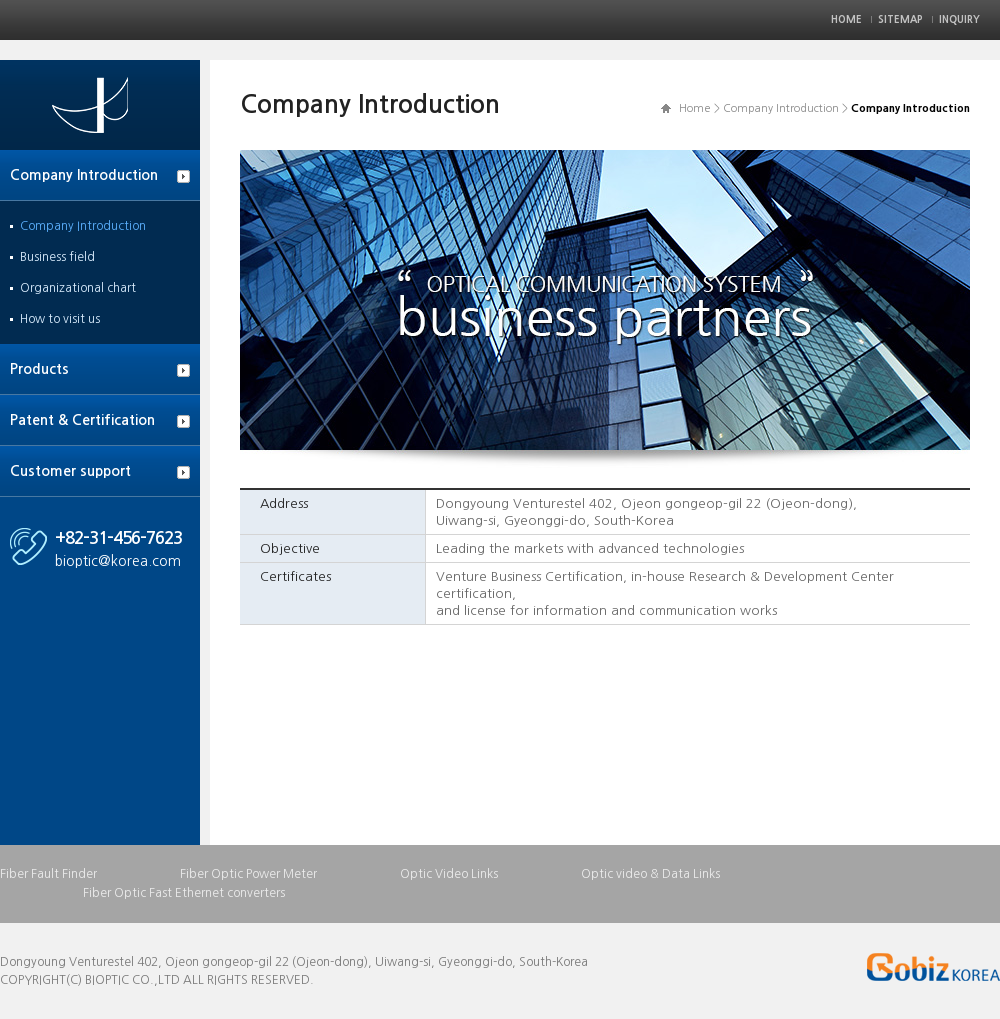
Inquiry (959, 19)
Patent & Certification (82, 420)
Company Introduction (84, 175)
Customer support (70, 471)
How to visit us (60, 319)
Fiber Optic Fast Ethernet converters (184, 893)
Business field (57, 257)
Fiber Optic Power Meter (248, 874)
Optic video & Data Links (650, 874)
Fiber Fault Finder (48, 874)
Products (39, 369)
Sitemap (900, 19)
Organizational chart (78, 288)
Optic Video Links (449, 874)
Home (846, 19)
